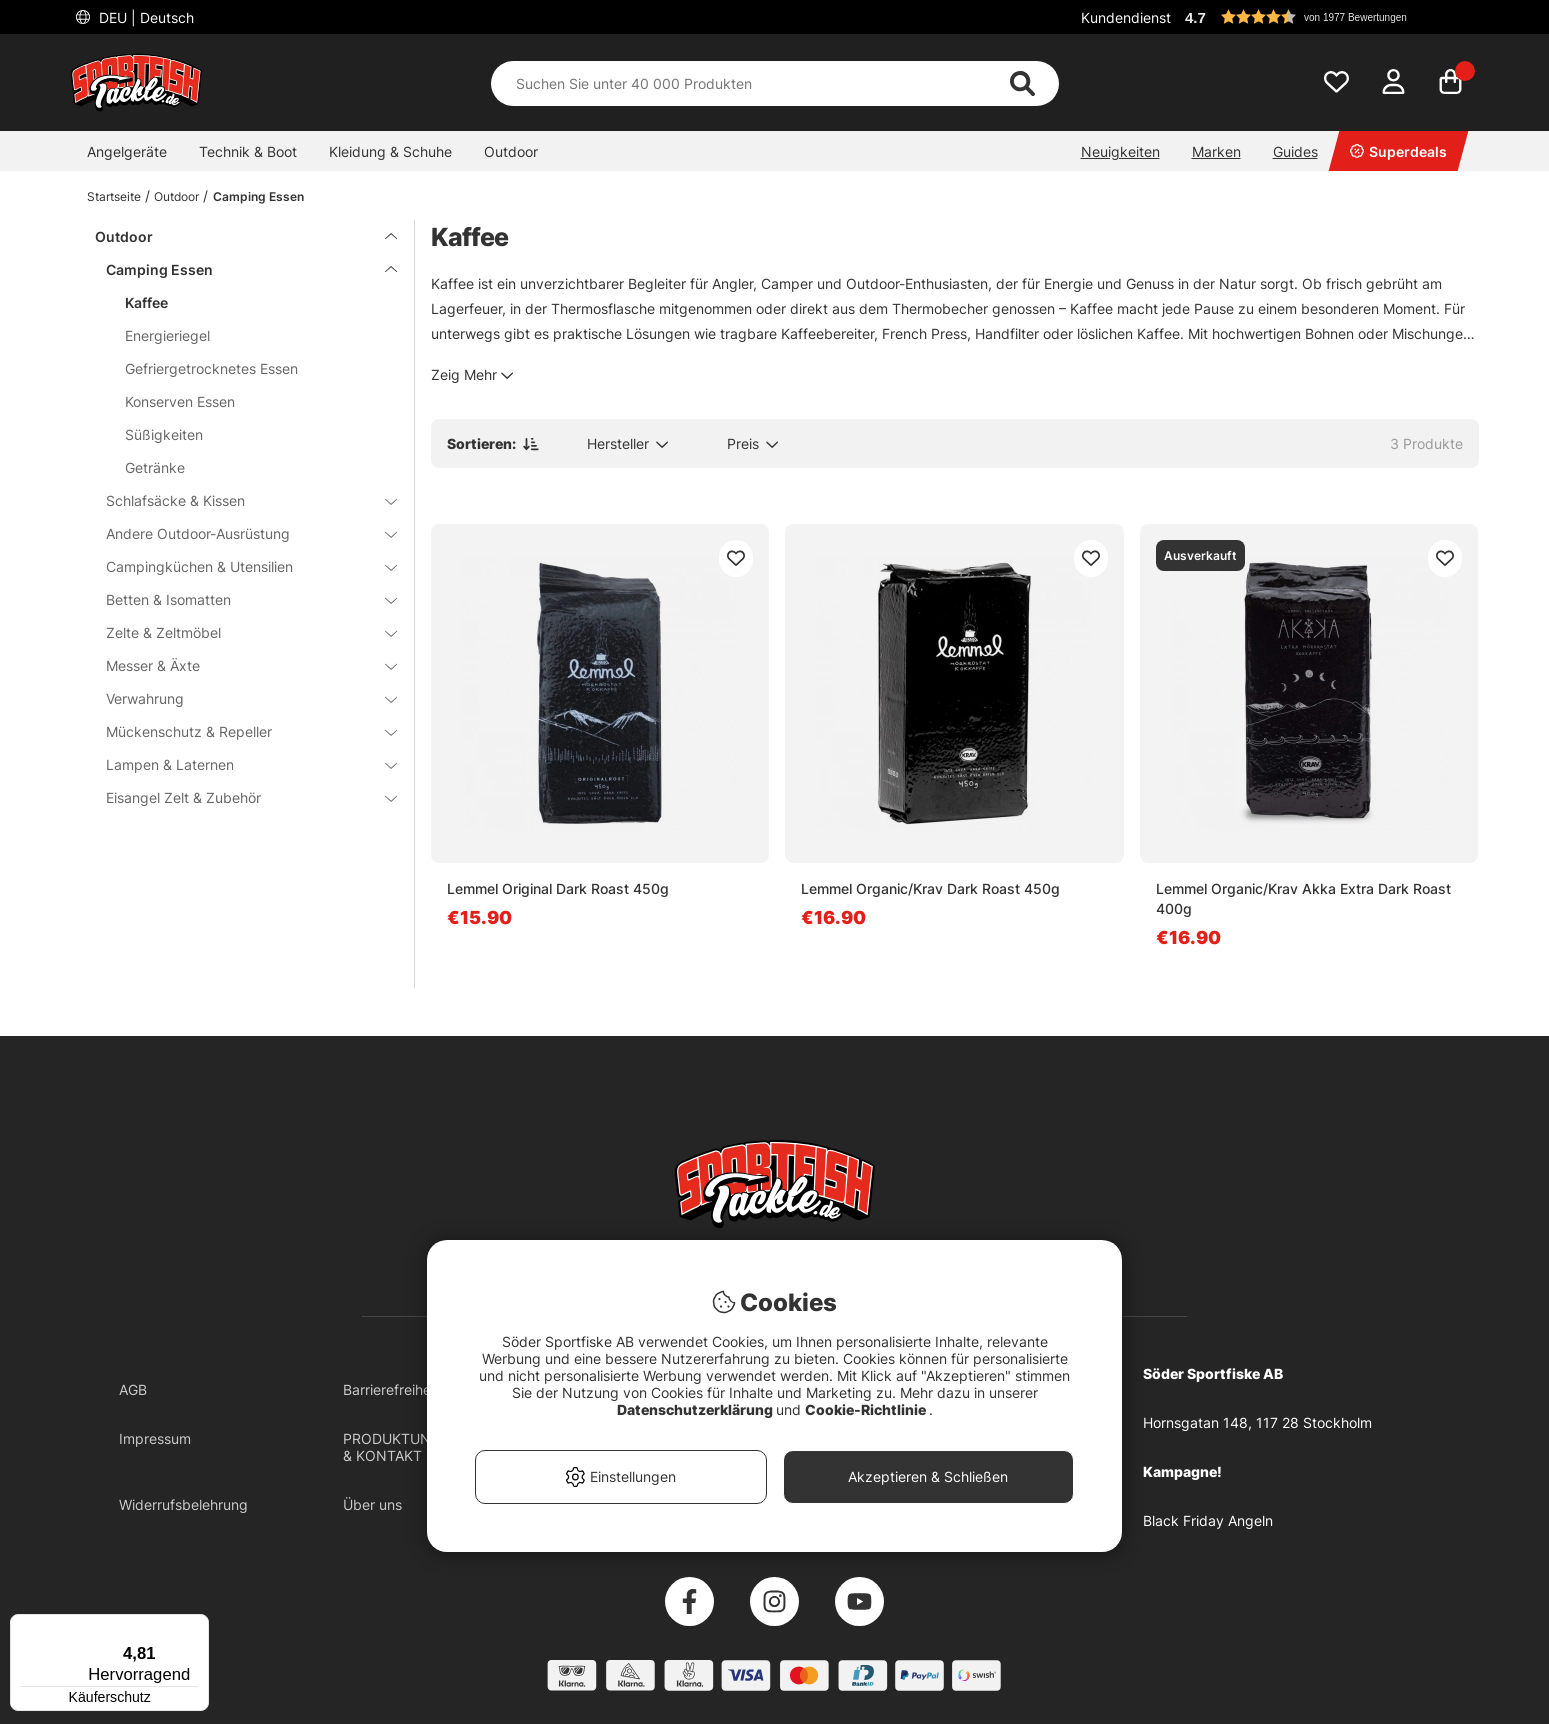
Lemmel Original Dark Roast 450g (558, 888)
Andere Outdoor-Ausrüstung (240, 533)
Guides (1295, 151)
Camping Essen (258, 196)
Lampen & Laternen (240, 764)
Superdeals (1398, 151)
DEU (144, 17)
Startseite (114, 196)
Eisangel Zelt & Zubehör (240, 797)
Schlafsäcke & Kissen (240, 500)
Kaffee (146, 302)
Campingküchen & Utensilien (240, 566)
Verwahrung (240, 698)
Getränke (155, 467)
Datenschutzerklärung (696, 1409)
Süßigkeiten (164, 434)
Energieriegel (167, 335)
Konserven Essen (180, 401)
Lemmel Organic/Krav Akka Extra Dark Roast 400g (1303, 898)
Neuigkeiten (1120, 151)
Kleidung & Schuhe (390, 151)
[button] (1329, 17)
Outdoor (511, 151)
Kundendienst (1126, 17)
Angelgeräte (127, 151)
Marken (1216, 151)
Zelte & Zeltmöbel (240, 632)
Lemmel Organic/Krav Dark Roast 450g (930, 888)
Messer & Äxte (240, 665)
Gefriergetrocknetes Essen (211, 368)
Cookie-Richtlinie (867, 1409)
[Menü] (197, 1626)
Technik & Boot (248, 151)
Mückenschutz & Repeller (240, 731)
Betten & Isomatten (240, 599)
